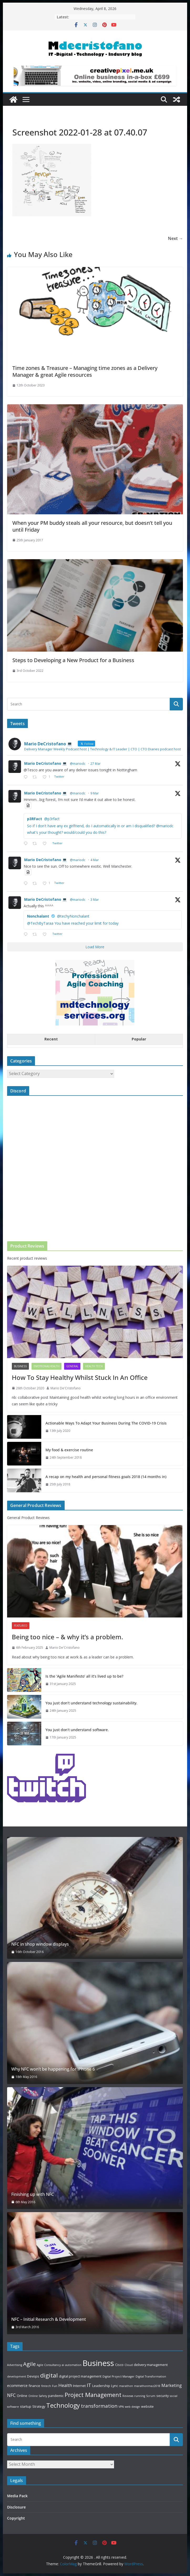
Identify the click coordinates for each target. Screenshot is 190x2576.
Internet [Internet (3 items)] (79, 2385)
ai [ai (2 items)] (63, 2365)
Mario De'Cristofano (65, 1388)
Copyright (16, 2518)
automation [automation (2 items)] (73, 2365)
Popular (139, 1038)
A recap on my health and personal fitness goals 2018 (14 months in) (105, 1476)
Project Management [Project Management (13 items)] (93, 2395)
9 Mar (94, 793)
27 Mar (95, 763)
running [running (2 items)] (139, 2396)
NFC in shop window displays (40, 1944)
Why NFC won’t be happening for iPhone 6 (53, 2069)
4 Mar (94, 860)
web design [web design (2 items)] (132, 2407)
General (72, 1366)
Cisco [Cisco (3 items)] (119, 2364)
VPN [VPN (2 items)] (121, 2407)
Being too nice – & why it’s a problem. (67, 1636)
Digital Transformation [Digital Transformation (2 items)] (151, 2376)
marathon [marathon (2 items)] (126, 2386)
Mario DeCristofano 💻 (45, 763)
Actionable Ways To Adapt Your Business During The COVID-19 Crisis (106, 1423)
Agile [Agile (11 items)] (29, 2364)
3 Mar (94, 899)
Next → (175, 238)
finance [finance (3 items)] (34, 2385)
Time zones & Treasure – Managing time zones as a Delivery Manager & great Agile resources (84, 371)
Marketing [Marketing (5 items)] (171, 2385)
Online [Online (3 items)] (22, 2395)
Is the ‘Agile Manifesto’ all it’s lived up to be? (84, 1676)
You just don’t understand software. (77, 1729)
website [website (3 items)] (147, 2406)
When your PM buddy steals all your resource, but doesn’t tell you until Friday (92, 526)
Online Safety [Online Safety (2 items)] (37, 2396)
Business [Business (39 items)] (98, 2363)
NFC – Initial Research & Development (48, 2319)
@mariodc (77, 763)
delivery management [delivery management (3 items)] (151, 2364)
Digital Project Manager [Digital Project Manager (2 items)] (118, 2376)
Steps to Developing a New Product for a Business (73, 660)
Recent (51, 1038)
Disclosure (16, 2507)
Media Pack (17, 2495)
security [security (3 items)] (162, 2395)
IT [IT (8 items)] (89, 2385)
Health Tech (94, 1366)
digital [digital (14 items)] (49, 2375)
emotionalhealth (46, 1366)
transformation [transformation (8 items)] (99, 2405)
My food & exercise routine (69, 1449)
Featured (20, 1625)
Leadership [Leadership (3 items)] (101, 2385)
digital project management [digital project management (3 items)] (80, 2376)
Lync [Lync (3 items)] (114, 2385)
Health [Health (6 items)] (65, 2385)
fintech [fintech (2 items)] (46, 2386)
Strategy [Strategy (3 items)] (38, 2406)
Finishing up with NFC (32, 2194)
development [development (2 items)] (16, 2376)
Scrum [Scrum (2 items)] (150, 2396)
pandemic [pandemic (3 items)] (56, 2395)
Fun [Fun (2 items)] (54, 2386)
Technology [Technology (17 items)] (63, 2405)
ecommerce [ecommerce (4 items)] (17, 2385)
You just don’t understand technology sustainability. (91, 1702)
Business (20, 1366)
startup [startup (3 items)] (25, 2406)
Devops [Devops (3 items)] (33, 2376)
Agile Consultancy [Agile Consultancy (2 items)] (49, 2365)
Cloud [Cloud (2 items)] (129, 2365)
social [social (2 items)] (173, 2396)
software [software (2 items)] (13, 2407)
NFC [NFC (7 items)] (11, 2395)
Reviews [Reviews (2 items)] (127, 2396)
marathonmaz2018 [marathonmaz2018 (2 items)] (147, 2386)
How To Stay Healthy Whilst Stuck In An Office (80, 1377)
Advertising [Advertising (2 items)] (14, 2365)
